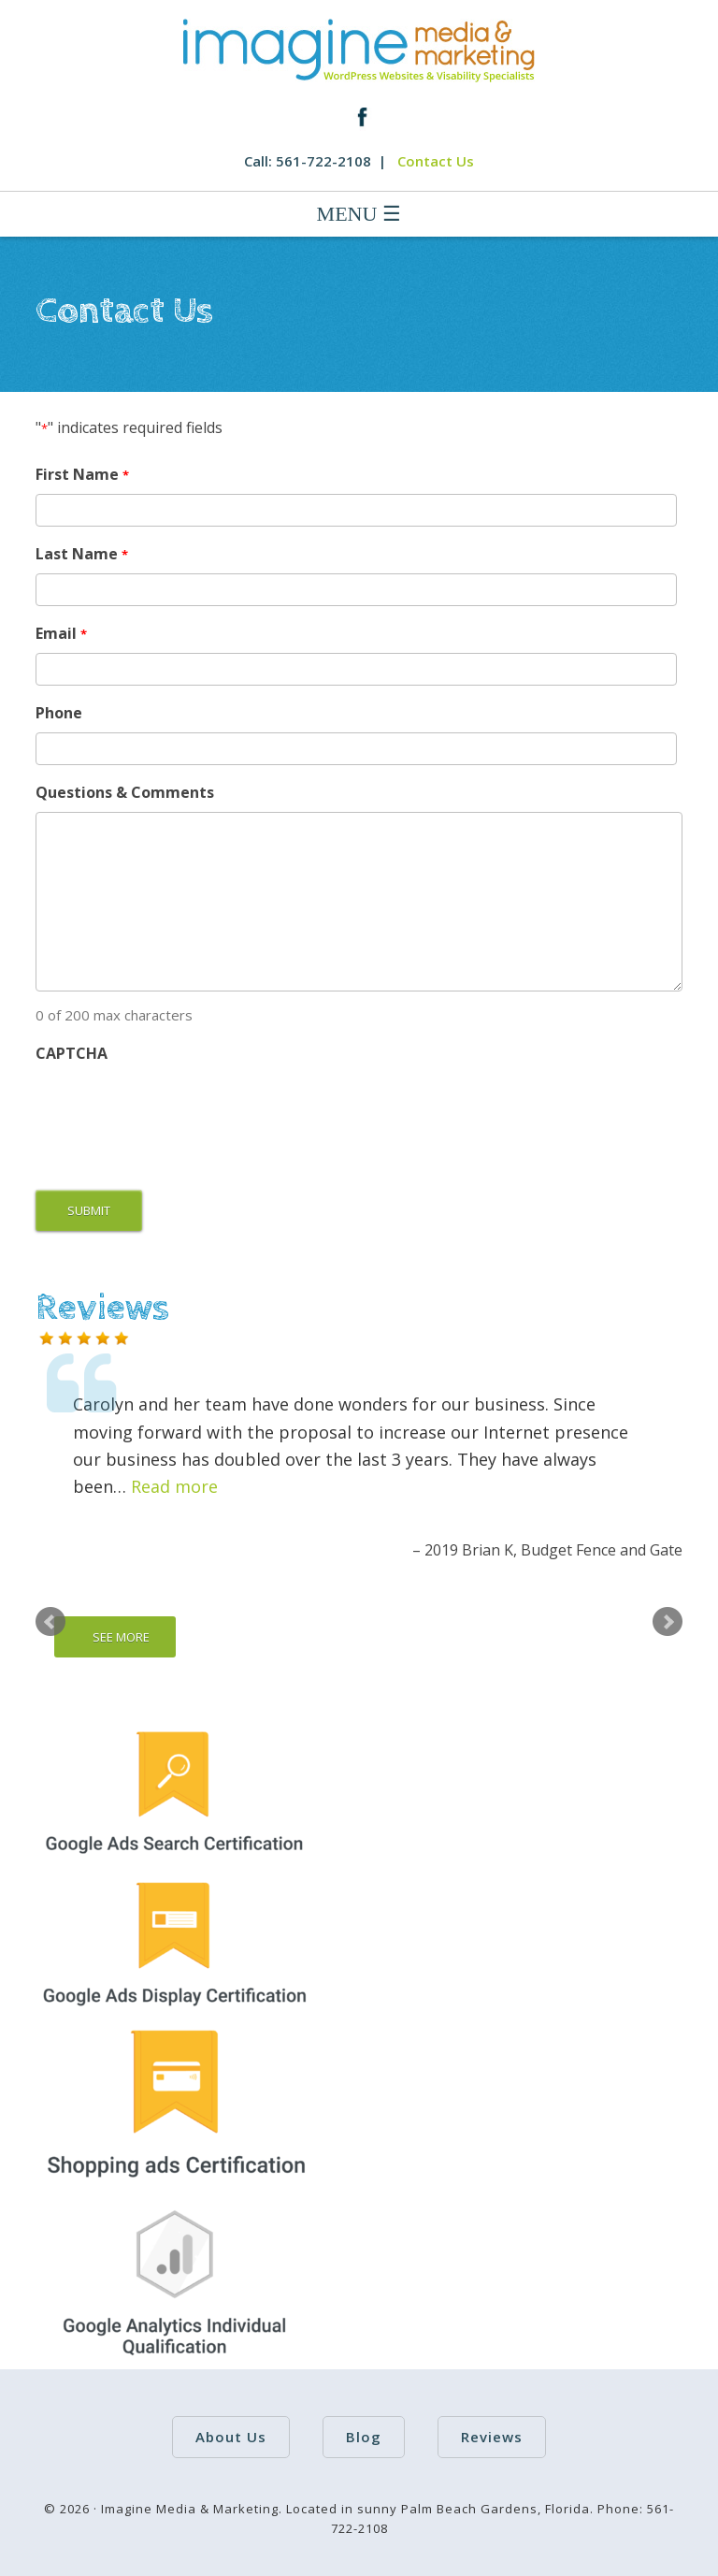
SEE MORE (121, 1636)
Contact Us (435, 161)
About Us (230, 2436)
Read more (174, 1486)
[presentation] (178, 1109)
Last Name (81, 554)
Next (667, 1622)
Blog (363, 2436)
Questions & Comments (125, 792)
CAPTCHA (72, 1053)
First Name (82, 474)
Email (61, 633)
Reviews (492, 2436)
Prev (50, 1622)
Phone (59, 712)
